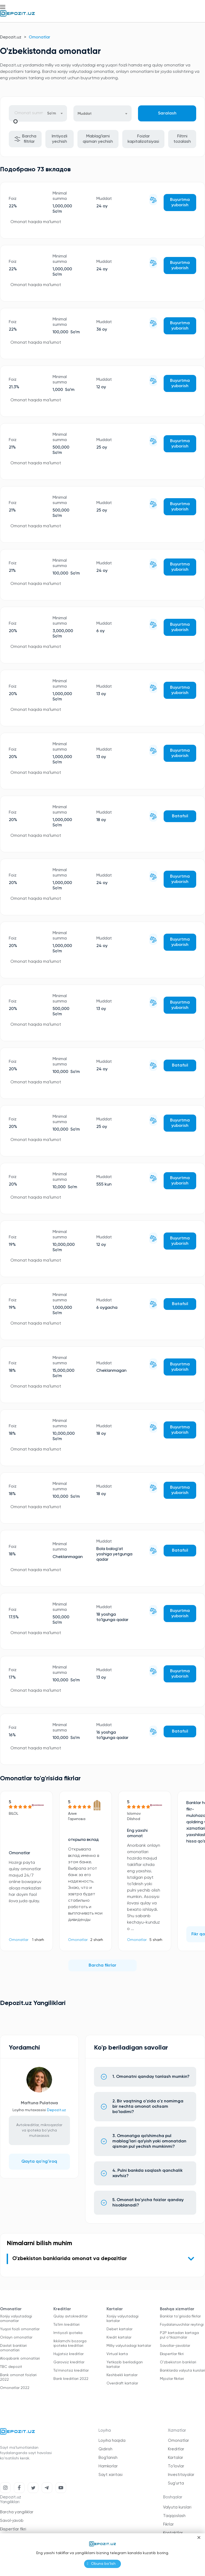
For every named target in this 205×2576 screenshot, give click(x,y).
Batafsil (180, 816)
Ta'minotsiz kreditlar (71, 2370)
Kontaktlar (173, 2533)
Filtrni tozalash (182, 139)
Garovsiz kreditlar (68, 2362)
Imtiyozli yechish (59, 139)
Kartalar (175, 2458)
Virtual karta (117, 2354)
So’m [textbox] (51, 113)
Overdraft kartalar (122, 2383)
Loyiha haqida (111, 2441)
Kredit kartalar (119, 2337)
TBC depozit (11, 2367)
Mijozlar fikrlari (172, 2379)
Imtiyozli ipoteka (67, 2333)
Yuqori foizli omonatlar (20, 2329)
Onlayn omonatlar (16, 2337)
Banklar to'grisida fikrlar (180, 2316)
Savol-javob (11, 2521)
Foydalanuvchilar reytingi (182, 2325)
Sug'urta (176, 2483)
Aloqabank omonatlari (20, 2358)
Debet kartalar (119, 2329)
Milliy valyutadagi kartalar (129, 2346)
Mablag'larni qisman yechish (98, 139)
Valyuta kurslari (177, 2507)
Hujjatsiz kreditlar (68, 2354)
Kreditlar (176, 2449)
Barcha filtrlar (25, 139)
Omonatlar (18, 1940)
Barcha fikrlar (102, 1965)
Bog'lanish (107, 2458)
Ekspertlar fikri (172, 2354)
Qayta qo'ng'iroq (39, 2161)
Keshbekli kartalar (122, 2375)
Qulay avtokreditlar (70, 2316)
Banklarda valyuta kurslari (182, 2370)
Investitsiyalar (181, 2475)
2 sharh (96, 1940)
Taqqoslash (174, 2516)
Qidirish (105, 2449)
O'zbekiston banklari (178, 2362)
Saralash (167, 113)
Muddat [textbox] (85, 114)
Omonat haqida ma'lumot (35, 222)
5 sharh (155, 1940)
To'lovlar (176, 2466)
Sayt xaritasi (110, 2475)
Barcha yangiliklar (16, 2512)
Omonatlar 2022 (14, 2388)
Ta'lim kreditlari (66, 2325)
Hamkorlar (108, 2466)
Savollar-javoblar (175, 2346)
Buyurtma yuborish (180, 202)
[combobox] (55, 113)
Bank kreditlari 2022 (70, 2379)
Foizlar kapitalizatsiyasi (143, 139)
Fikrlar (168, 2524)
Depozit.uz (10, 37)
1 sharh (38, 1940)
